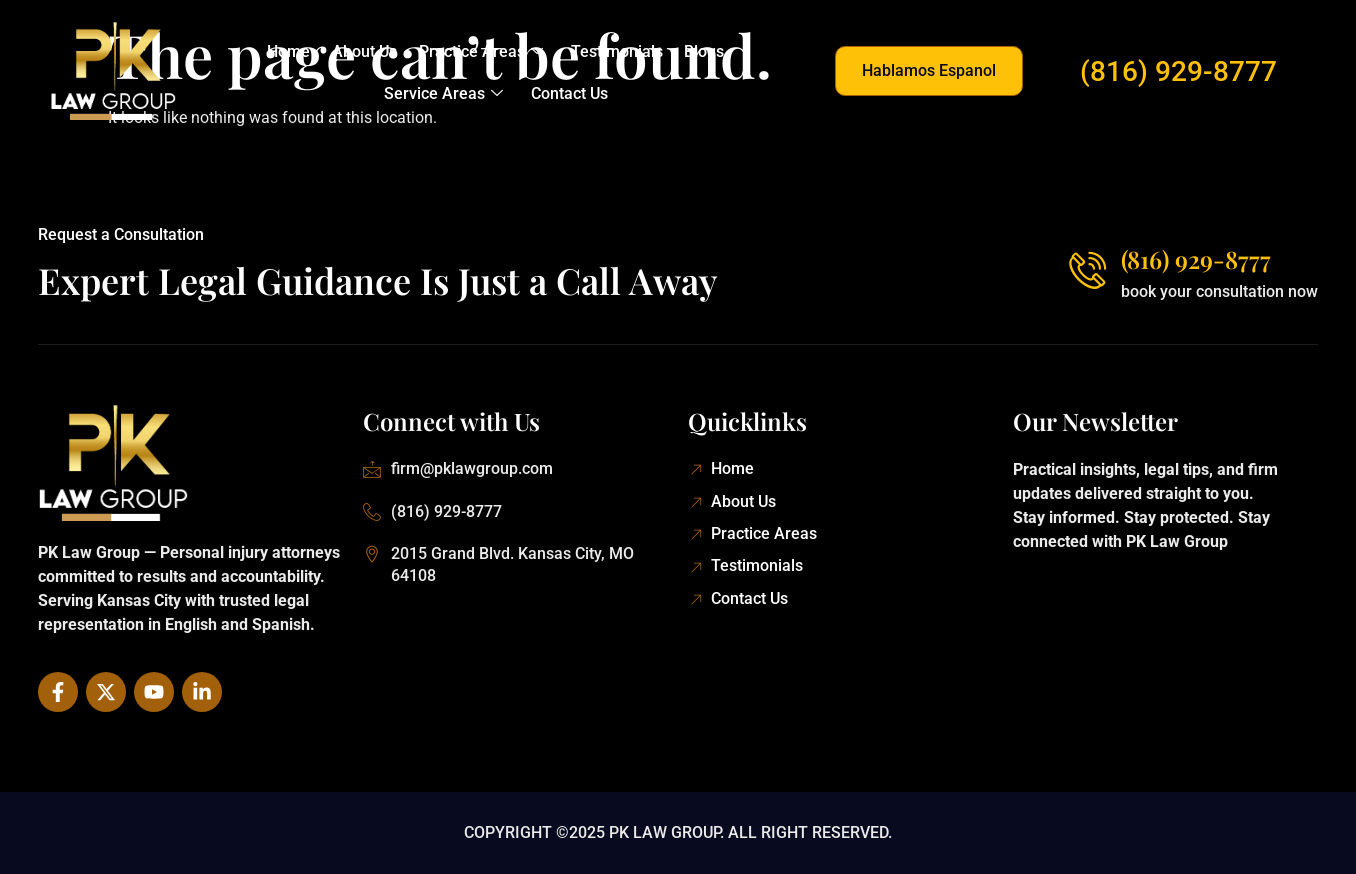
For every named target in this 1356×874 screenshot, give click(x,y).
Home (292, 51)
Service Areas (444, 94)
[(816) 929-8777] (1086, 269)
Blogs (701, 51)
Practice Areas (481, 52)
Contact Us (568, 93)
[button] (929, 71)
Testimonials (615, 51)
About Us (366, 51)
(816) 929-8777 (1178, 71)
